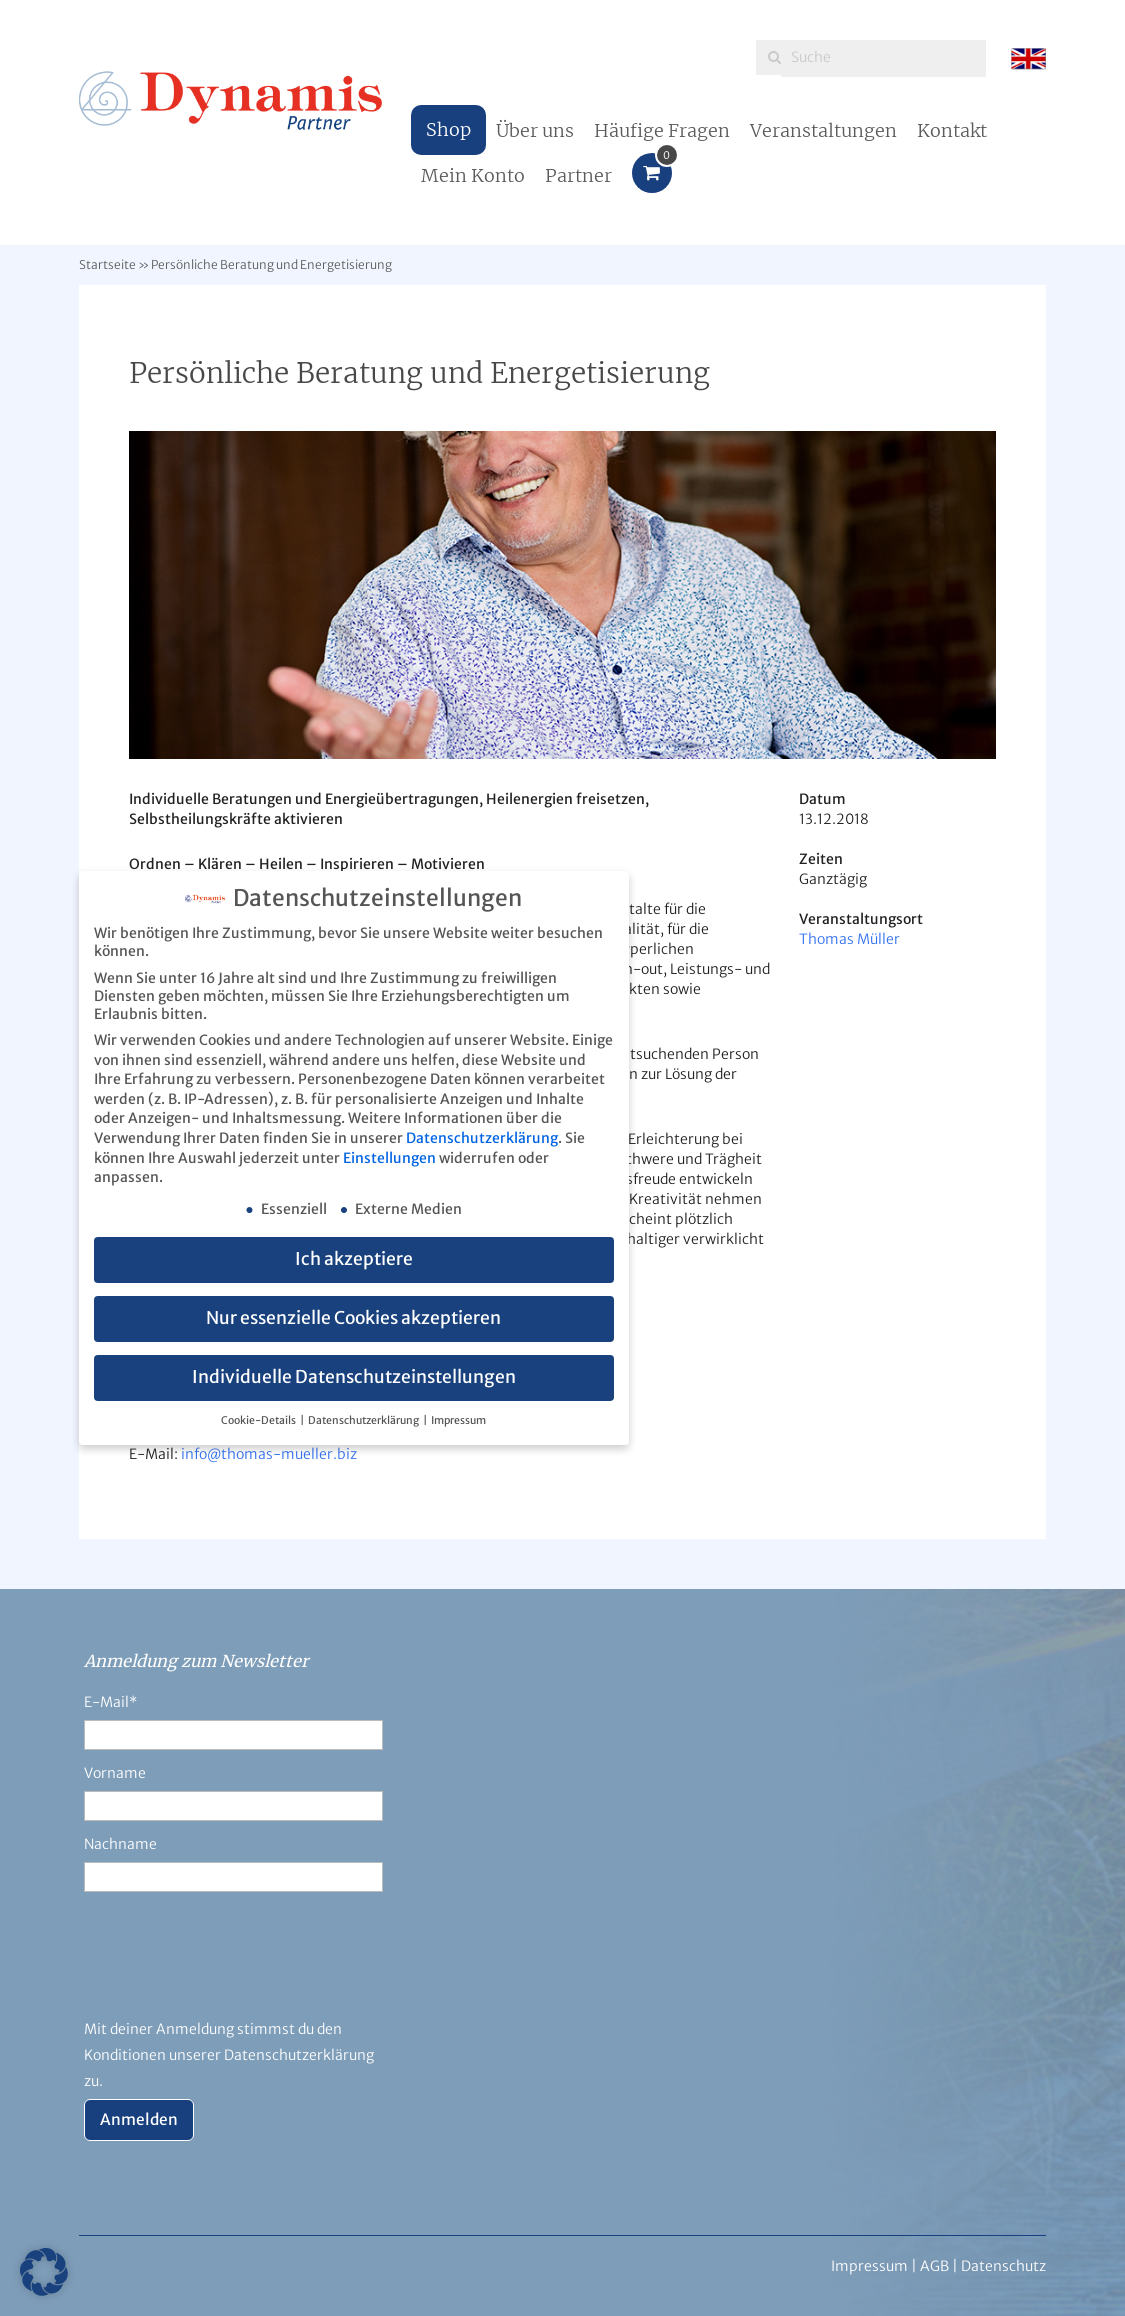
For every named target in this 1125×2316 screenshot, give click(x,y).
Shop (448, 129)
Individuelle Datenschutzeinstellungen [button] (354, 1377)
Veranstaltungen (823, 130)
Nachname (120, 1844)
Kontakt (952, 130)
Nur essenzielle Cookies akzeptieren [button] (353, 1318)
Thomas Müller (849, 939)
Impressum (458, 1420)
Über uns (535, 130)
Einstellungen (389, 1158)
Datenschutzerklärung (482, 1138)
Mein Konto (473, 175)
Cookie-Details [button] (259, 1420)
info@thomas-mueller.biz (269, 1454)
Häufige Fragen (662, 130)
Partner (578, 175)
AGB (934, 2266)
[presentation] (236, 1967)
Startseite (107, 264)
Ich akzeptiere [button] (354, 1259)
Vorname (115, 1773)
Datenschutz (1003, 2266)
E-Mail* (110, 1702)
